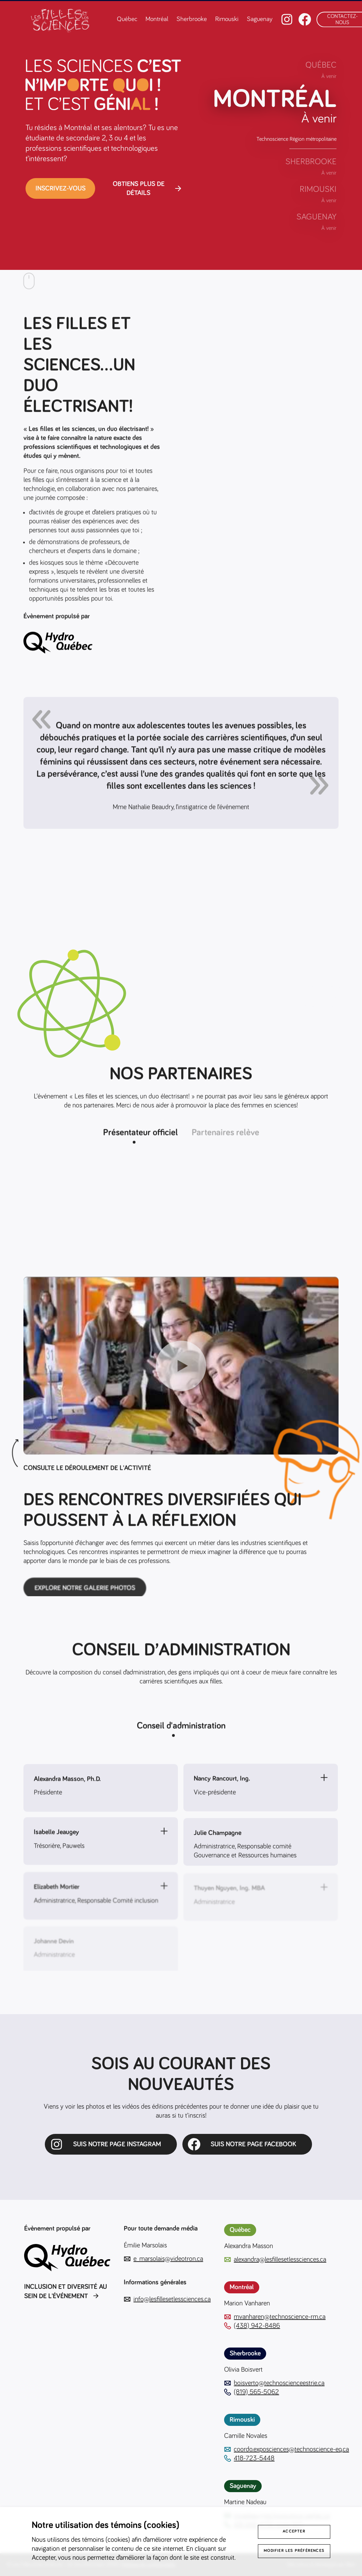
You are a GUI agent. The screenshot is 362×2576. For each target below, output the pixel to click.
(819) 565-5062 (251, 2392)
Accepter (294, 2531)
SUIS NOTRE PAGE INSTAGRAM (117, 2144)
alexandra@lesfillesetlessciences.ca (275, 2259)
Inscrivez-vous (61, 188)
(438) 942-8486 (252, 2325)
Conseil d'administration (181, 1728)
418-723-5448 (249, 2458)
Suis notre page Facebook (253, 2144)
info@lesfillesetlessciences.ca (167, 2299)
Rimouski (227, 19)
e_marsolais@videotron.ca (163, 2258)
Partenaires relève (225, 1134)
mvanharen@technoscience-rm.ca (274, 2316)
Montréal (156, 19)
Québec (127, 19)
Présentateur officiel (140, 1134)
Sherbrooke (192, 19)
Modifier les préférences (294, 2551)
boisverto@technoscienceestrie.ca (274, 2383)
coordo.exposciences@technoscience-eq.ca (286, 2449)
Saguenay (259, 19)
